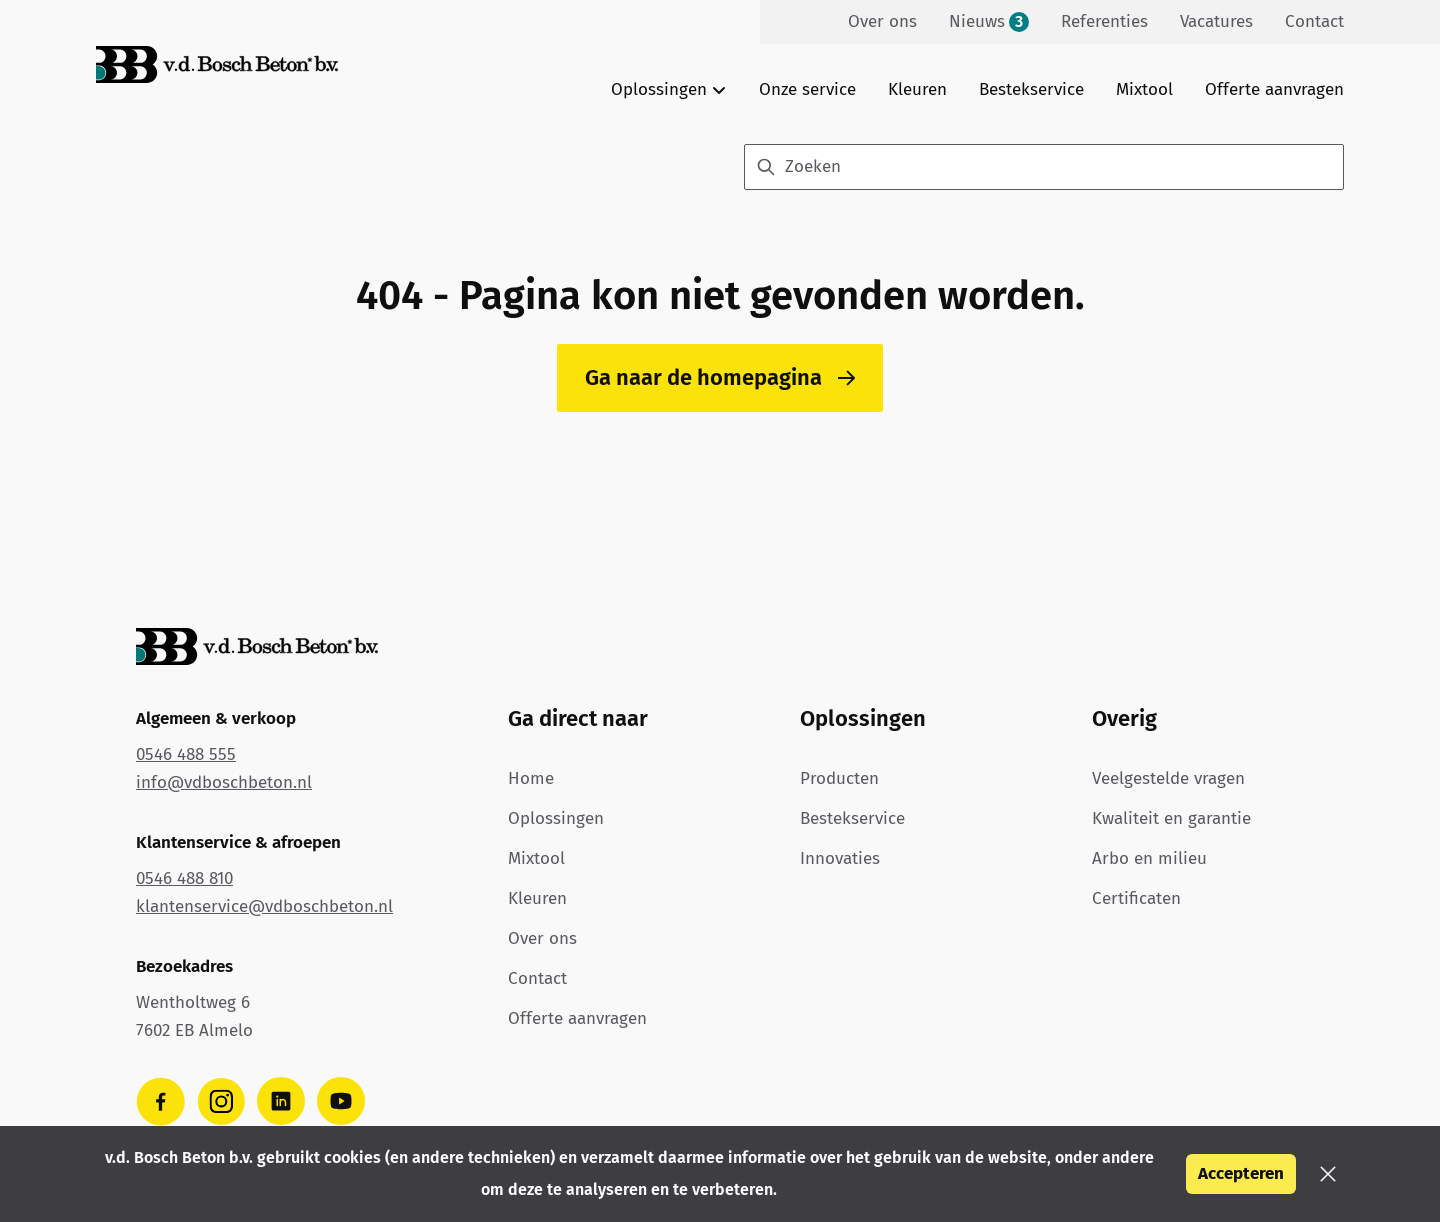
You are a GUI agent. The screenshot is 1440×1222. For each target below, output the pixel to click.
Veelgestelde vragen (1168, 778)
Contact (537, 978)
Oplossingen (556, 818)
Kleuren (917, 89)
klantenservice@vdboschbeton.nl (264, 906)
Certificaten (1136, 898)
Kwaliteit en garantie (1171, 818)
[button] (1328, 1174)
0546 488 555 (186, 754)
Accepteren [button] (1241, 1173)
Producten (839, 778)
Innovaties (840, 858)
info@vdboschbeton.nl (224, 782)
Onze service (807, 89)
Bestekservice (1031, 89)
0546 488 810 (184, 878)
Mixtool (1144, 89)
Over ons (542, 938)
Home (531, 778)
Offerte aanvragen (1274, 89)
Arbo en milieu (1149, 858)
